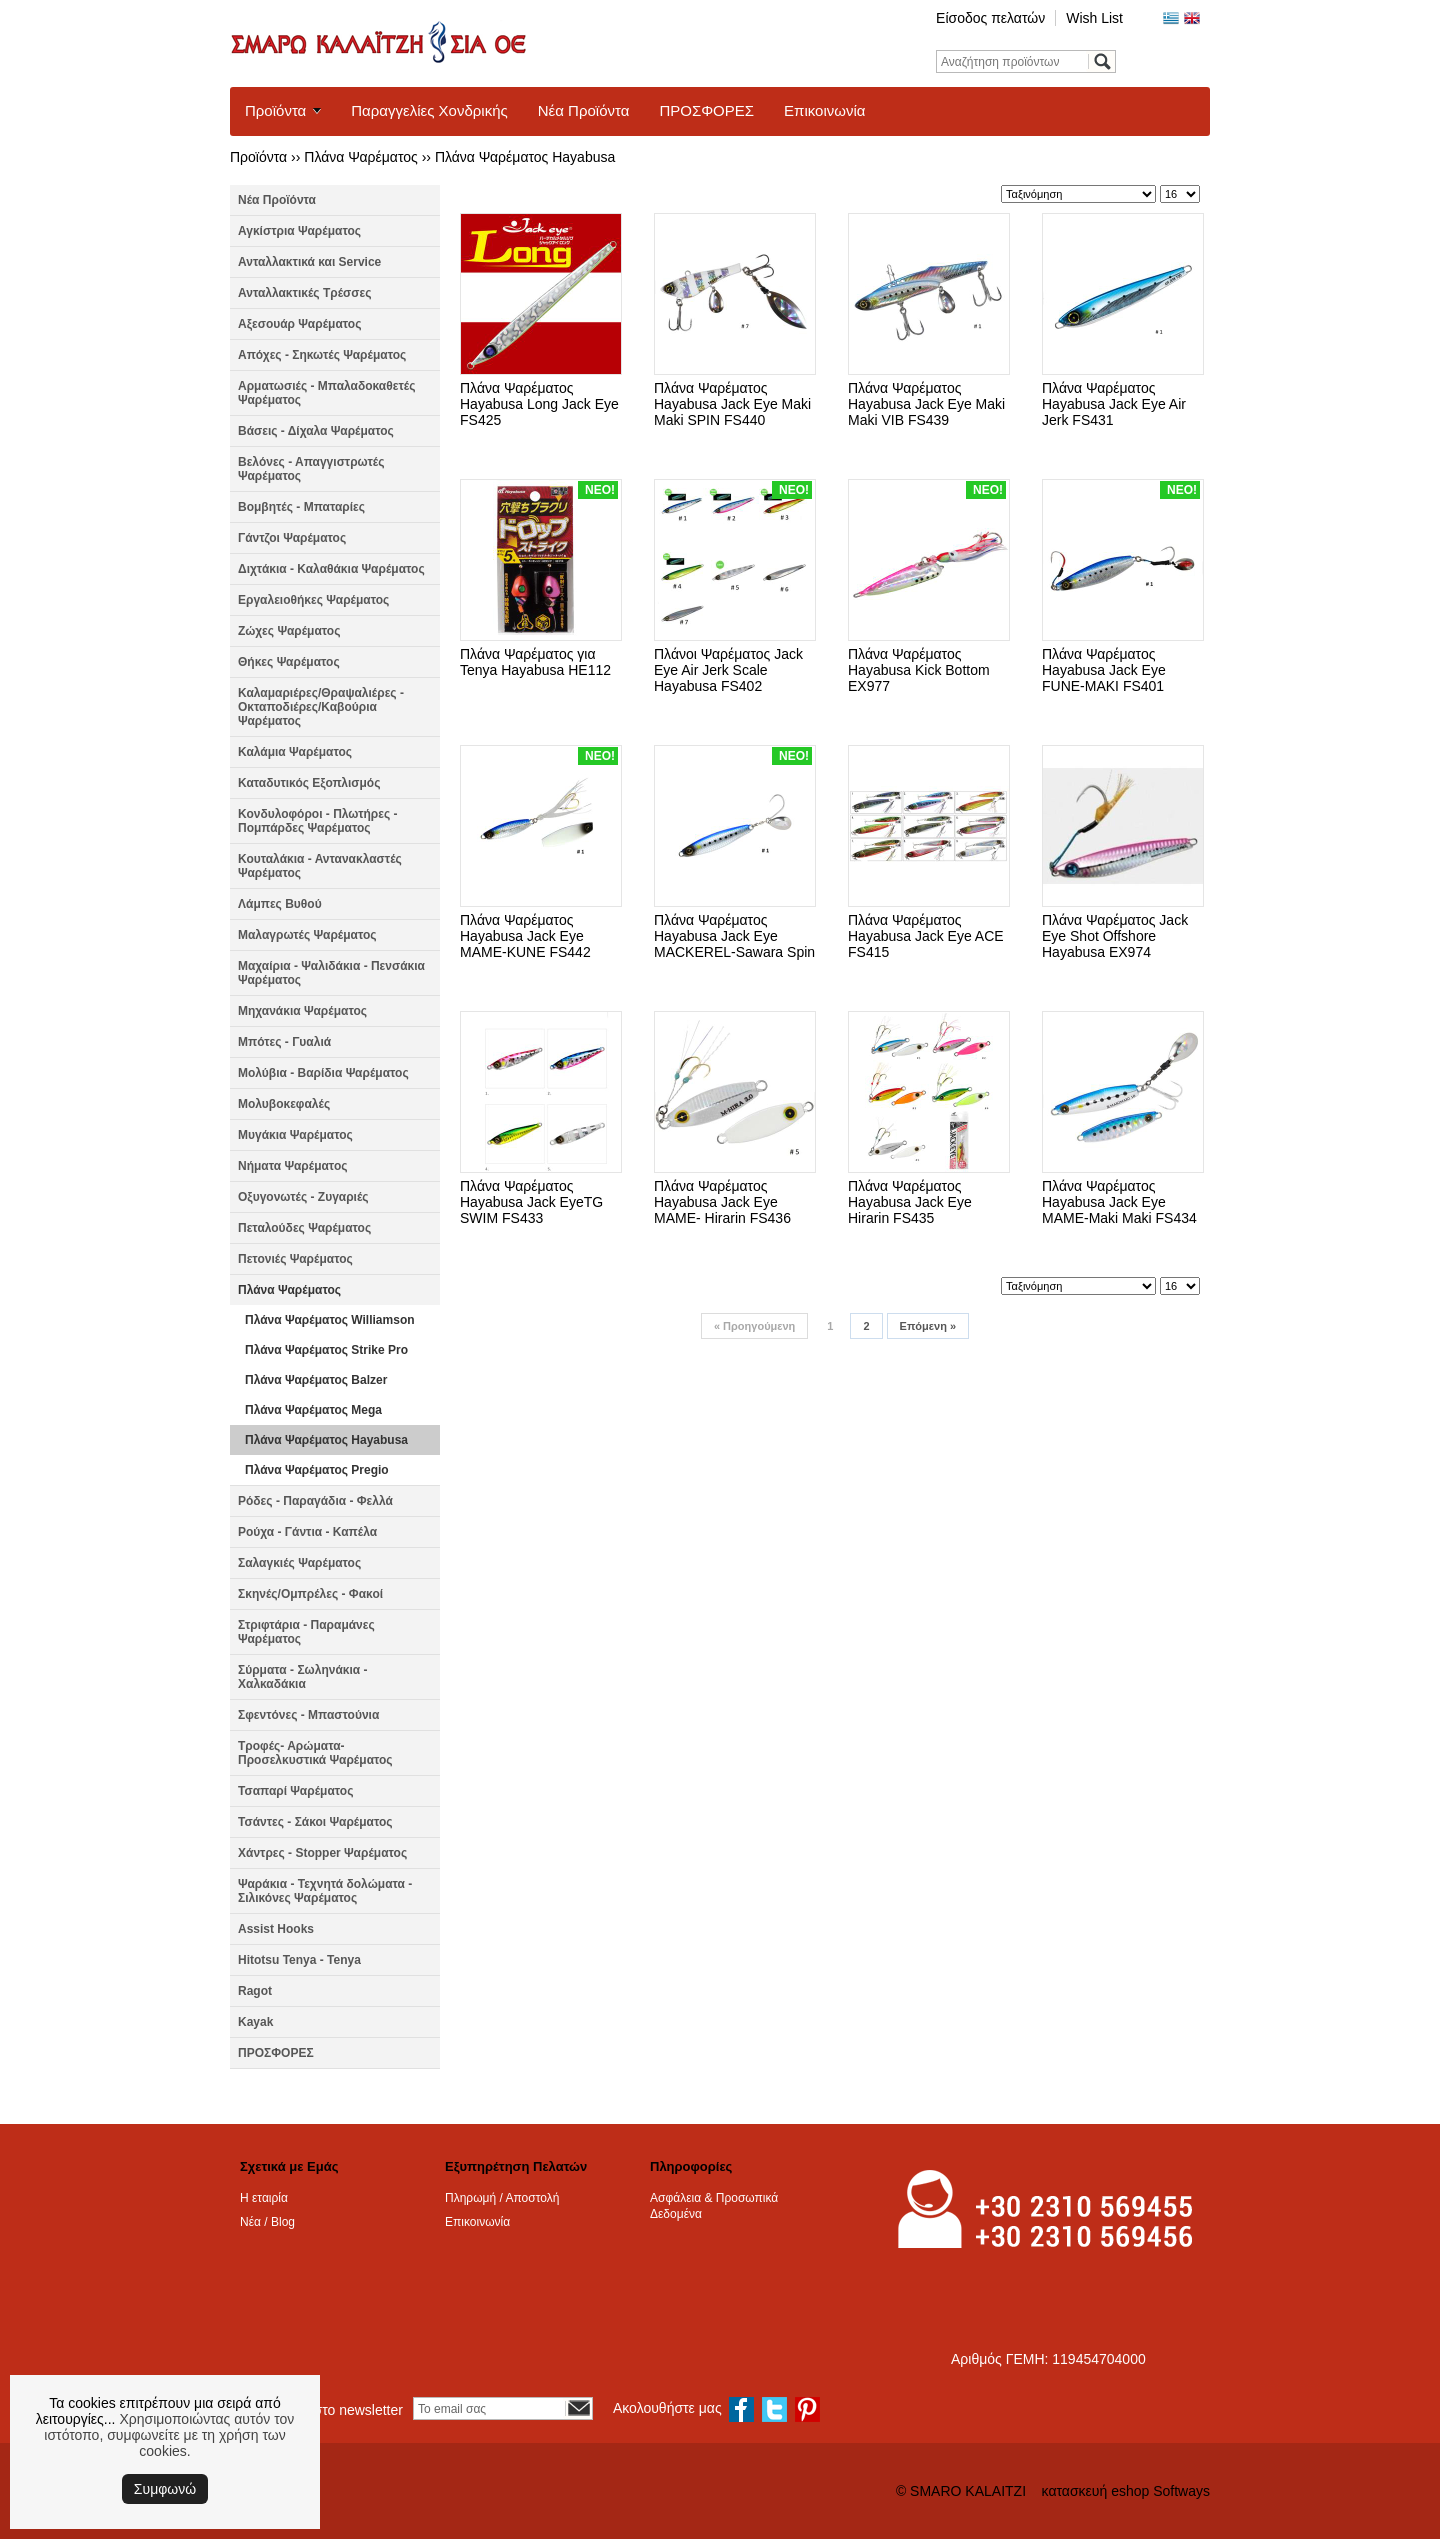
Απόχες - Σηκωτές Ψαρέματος (322, 355)
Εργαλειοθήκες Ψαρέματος (313, 600)
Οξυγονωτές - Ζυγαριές (303, 1197)
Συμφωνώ (165, 2489)
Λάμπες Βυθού (280, 904)
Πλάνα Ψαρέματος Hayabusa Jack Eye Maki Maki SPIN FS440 (732, 404)
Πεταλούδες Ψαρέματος (304, 1228)
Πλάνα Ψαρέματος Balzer (316, 1380)
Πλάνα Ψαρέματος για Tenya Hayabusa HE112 (535, 662)
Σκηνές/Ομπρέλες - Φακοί (310, 1594)
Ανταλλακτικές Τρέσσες (304, 293)
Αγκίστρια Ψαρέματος (299, 231)
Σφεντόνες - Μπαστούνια (308, 1715)
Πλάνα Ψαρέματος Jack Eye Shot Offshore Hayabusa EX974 (1115, 936)
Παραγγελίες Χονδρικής (429, 110)
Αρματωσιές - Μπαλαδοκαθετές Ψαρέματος (326, 393)
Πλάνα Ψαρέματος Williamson (330, 1320)
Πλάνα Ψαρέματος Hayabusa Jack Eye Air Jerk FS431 (1114, 404)
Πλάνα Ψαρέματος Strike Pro (326, 1350)
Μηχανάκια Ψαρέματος (302, 1011)
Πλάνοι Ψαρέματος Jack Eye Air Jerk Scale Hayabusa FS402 (728, 670)
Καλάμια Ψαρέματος (295, 752)
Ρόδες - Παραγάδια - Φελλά (315, 1501)
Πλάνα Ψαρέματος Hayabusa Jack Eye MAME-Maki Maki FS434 (1119, 1202)
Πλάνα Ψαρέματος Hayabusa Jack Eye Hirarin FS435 (910, 1202)
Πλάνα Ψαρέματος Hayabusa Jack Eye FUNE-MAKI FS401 (1104, 670)
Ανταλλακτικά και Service (309, 262)
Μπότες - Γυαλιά (284, 1042)
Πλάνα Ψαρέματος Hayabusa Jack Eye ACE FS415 (926, 936)
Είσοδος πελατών (990, 18)
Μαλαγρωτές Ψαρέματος (307, 935)
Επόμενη (928, 1326)
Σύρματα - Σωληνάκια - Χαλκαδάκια (303, 1677)
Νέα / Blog (267, 2222)
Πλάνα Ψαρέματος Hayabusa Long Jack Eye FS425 (539, 404)
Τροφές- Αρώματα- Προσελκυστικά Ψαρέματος (315, 1753)
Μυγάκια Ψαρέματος (295, 1135)
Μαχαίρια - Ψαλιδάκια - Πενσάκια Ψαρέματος (331, 973)
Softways (1181, 2491)
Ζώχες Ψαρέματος (289, 631)
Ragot (255, 1991)
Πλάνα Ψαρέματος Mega (313, 1410)
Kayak (255, 2022)
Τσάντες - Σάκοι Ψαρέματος (315, 1822)
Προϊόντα (275, 110)
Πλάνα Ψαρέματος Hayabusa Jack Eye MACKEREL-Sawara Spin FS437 (734, 944)
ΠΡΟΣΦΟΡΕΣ (706, 110)
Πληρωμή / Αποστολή (502, 2198)
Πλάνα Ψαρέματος (360, 157)
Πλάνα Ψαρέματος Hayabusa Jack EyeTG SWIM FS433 (531, 1202)
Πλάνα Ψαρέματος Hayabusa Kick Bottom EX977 (919, 670)
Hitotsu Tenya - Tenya (299, 1960)
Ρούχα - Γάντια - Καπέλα (307, 1532)
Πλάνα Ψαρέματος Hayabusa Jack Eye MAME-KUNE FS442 (525, 936)
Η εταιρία (264, 2198)
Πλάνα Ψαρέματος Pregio (317, 1470)
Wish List (1094, 18)
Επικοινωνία (824, 110)
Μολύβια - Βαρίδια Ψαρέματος (323, 1073)
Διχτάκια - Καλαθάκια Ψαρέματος (331, 569)
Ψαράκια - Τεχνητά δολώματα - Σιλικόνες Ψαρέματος (325, 1891)
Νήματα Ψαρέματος (292, 1166)
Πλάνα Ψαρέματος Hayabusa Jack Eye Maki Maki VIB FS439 (926, 404)
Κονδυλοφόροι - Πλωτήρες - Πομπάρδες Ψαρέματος (318, 821)
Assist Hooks (276, 1929)
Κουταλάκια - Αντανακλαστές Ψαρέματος (320, 866)
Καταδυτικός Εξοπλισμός (309, 783)
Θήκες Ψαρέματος (289, 662)
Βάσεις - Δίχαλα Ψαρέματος (316, 431)
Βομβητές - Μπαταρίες (301, 507)
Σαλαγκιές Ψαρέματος (299, 1563)
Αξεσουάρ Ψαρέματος (299, 324)
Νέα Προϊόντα (584, 110)
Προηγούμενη (754, 1326)
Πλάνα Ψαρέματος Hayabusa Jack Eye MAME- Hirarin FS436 (722, 1202)
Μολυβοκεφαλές (284, 1104)
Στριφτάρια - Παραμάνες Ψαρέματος (306, 1632)
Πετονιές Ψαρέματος (295, 1259)
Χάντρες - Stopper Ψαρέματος (322, 1853)
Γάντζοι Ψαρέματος (292, 538)
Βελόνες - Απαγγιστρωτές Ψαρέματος (311, 469)
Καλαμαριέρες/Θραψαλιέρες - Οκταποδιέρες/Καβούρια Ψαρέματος (321, 707)
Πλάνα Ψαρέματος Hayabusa (525, 157)
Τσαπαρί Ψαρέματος (295, 1791)
